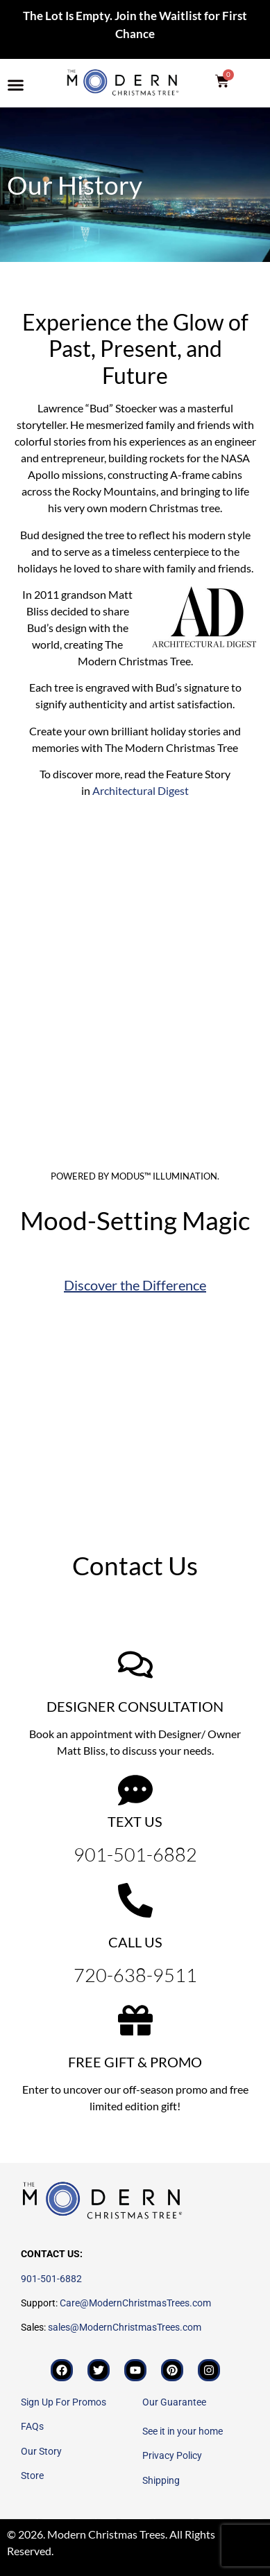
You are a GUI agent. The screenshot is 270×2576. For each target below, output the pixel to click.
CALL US (135, 1942)
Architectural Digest (140, 790)
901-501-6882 (51, 2278)
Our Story (41, 2451)
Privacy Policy (172, 2455)
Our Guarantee (174, 2402)
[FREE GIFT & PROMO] (135, 2020)
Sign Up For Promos (63, 2402)
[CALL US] (135, 1900)
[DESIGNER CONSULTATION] (135, 1664)
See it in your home (182, 2431)
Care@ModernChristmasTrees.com (135, 2302)
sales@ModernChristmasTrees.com (124, 2327)
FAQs (32, 2426)
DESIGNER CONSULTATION (135, 1706)
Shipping (161, 2480)
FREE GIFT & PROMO (135, 2061)
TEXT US (135, 1821)
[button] (16, 84)
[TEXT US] (135, 1790)
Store (32, 2475)
